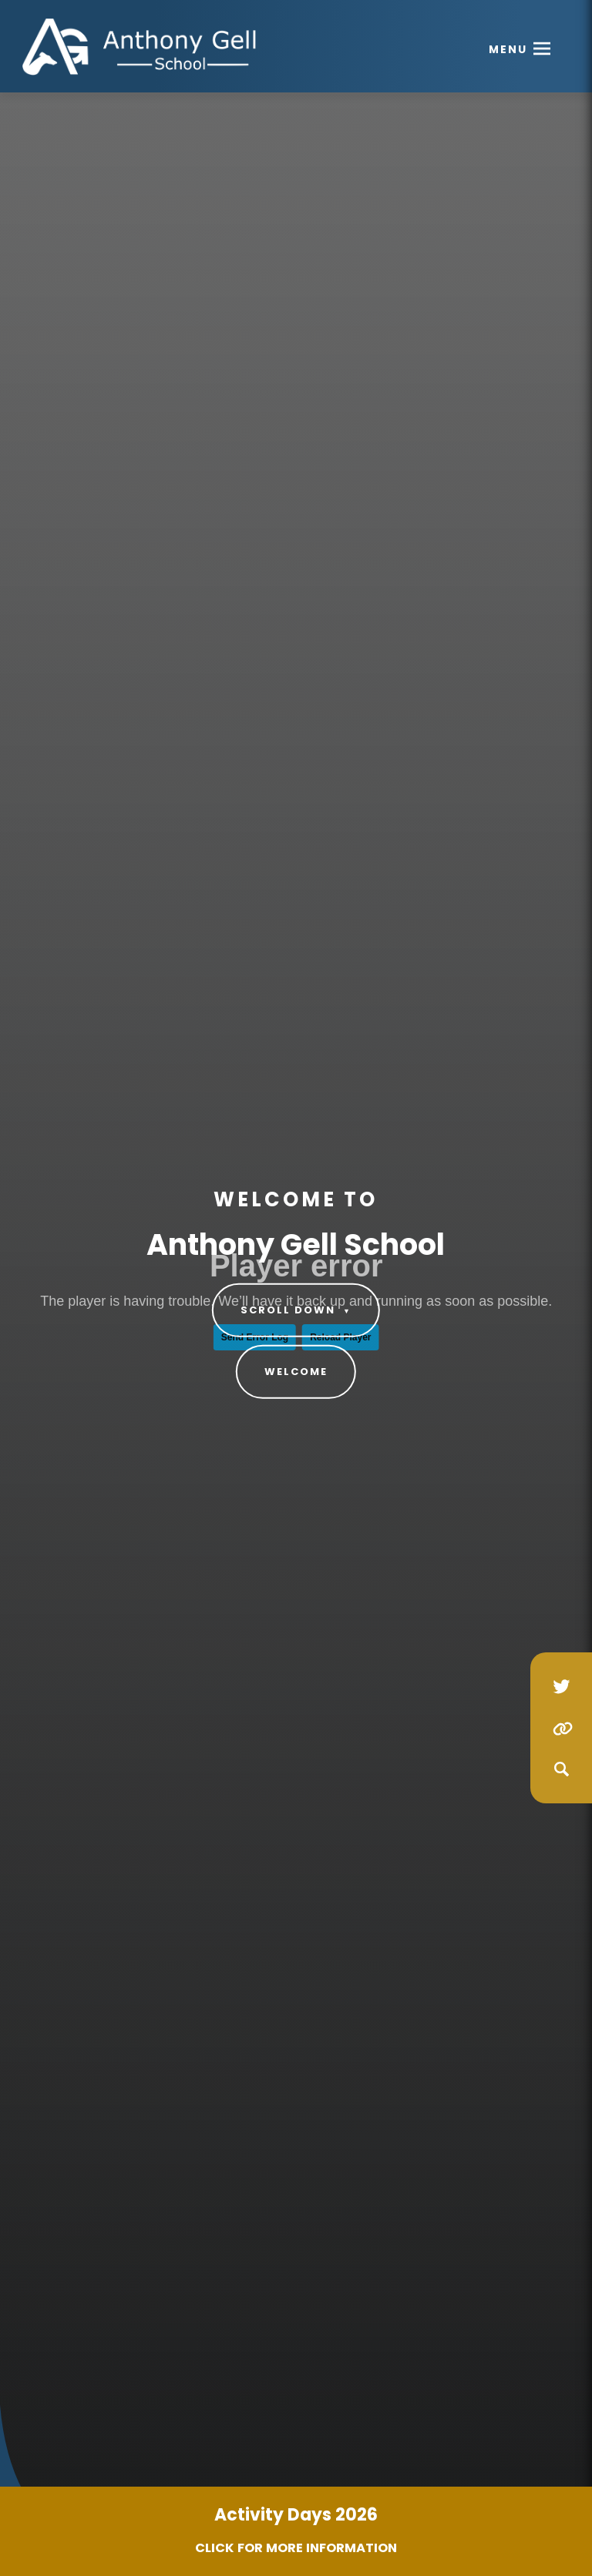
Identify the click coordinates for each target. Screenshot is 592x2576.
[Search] (561, 1769)
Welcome (296, 1371)
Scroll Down (296, 1310)
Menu (508, 49)
